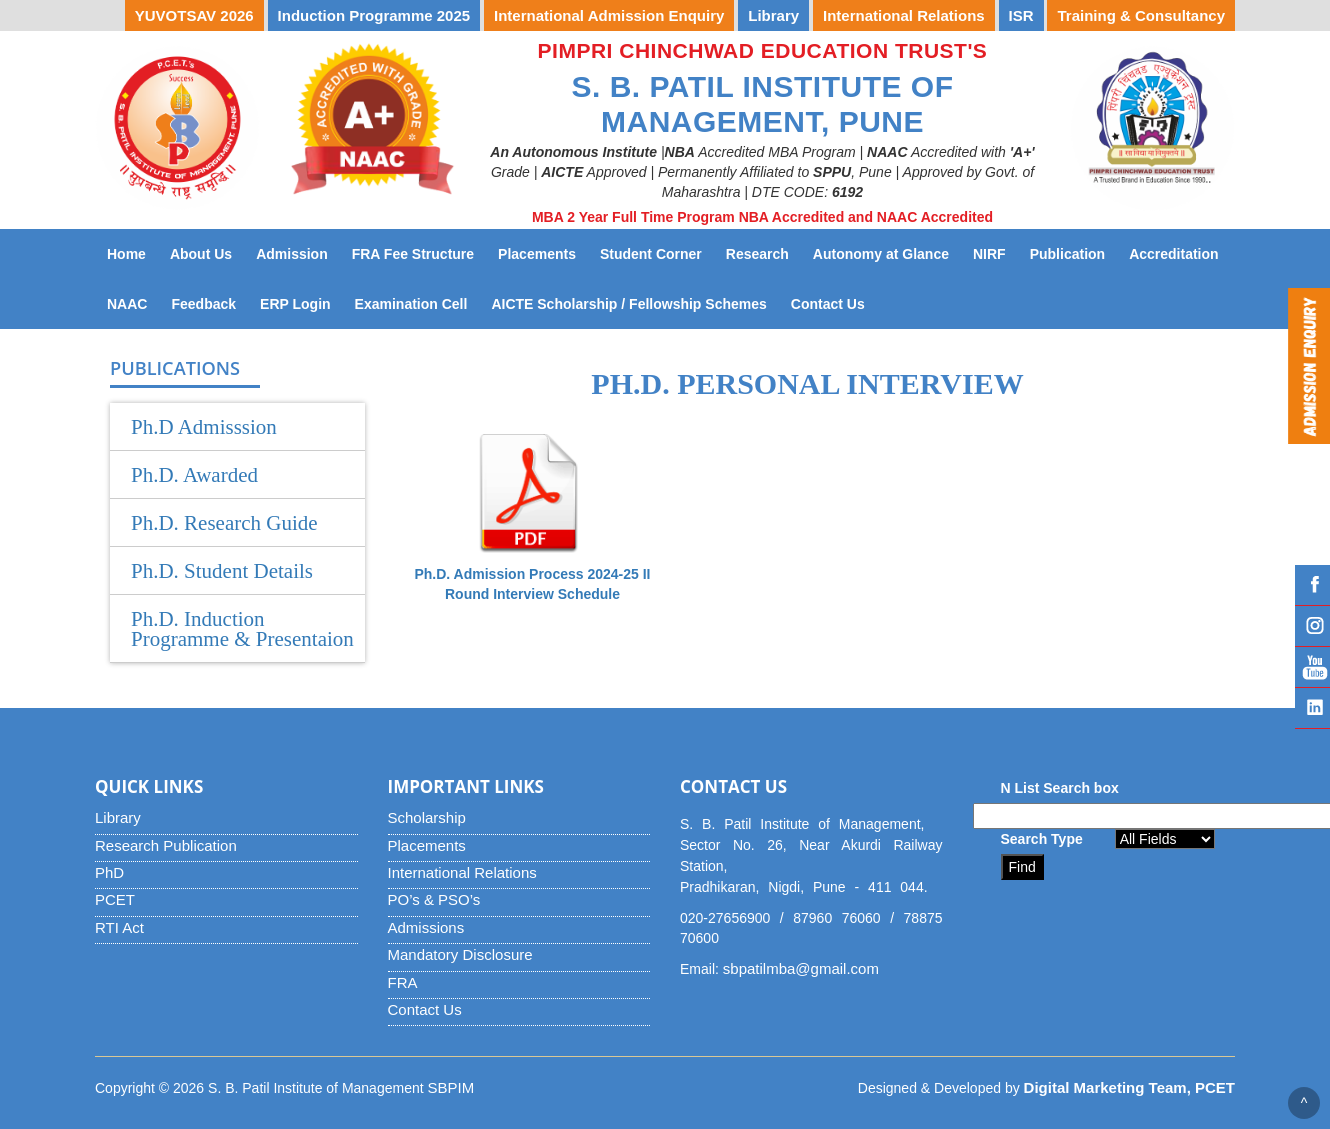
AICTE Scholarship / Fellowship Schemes (634, 302)
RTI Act (119, 927)
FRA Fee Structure (413, 254)
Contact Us (834, 302)
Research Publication (166, 845)
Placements (427, 845)
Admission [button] (292, 254)
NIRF (995, 252)
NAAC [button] (127, 304)
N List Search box (1060, 788)
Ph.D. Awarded (194, 475)
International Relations (462, 872)
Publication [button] (1067, 254)
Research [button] (757, 254)
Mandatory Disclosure (460, 954)
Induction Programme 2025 (374, 15)
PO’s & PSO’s (434, 899)
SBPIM (451, 1087)
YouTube (1312, 667)
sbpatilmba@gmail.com (801, 968)
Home (126, 254)
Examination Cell (417, 302)
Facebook (1312, 585)
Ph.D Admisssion (204, 427)
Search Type (1042, 839)
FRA (403, 982)
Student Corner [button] (651, 254)
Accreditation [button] (1173, 254)
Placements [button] (537, 254)
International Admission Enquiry (609, 15)
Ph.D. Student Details (222, 571)
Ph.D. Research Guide (224, 523)
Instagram (1312, 626)
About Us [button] (201, 254)
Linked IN (1312, 708)
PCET (115, 899)
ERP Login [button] (295, 304)
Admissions (426, 927)
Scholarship (427, 817)
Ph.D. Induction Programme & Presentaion (242, 629)
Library (118, 817)
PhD (109, 872)
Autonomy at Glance (887, 252)
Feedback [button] (203, 304)
